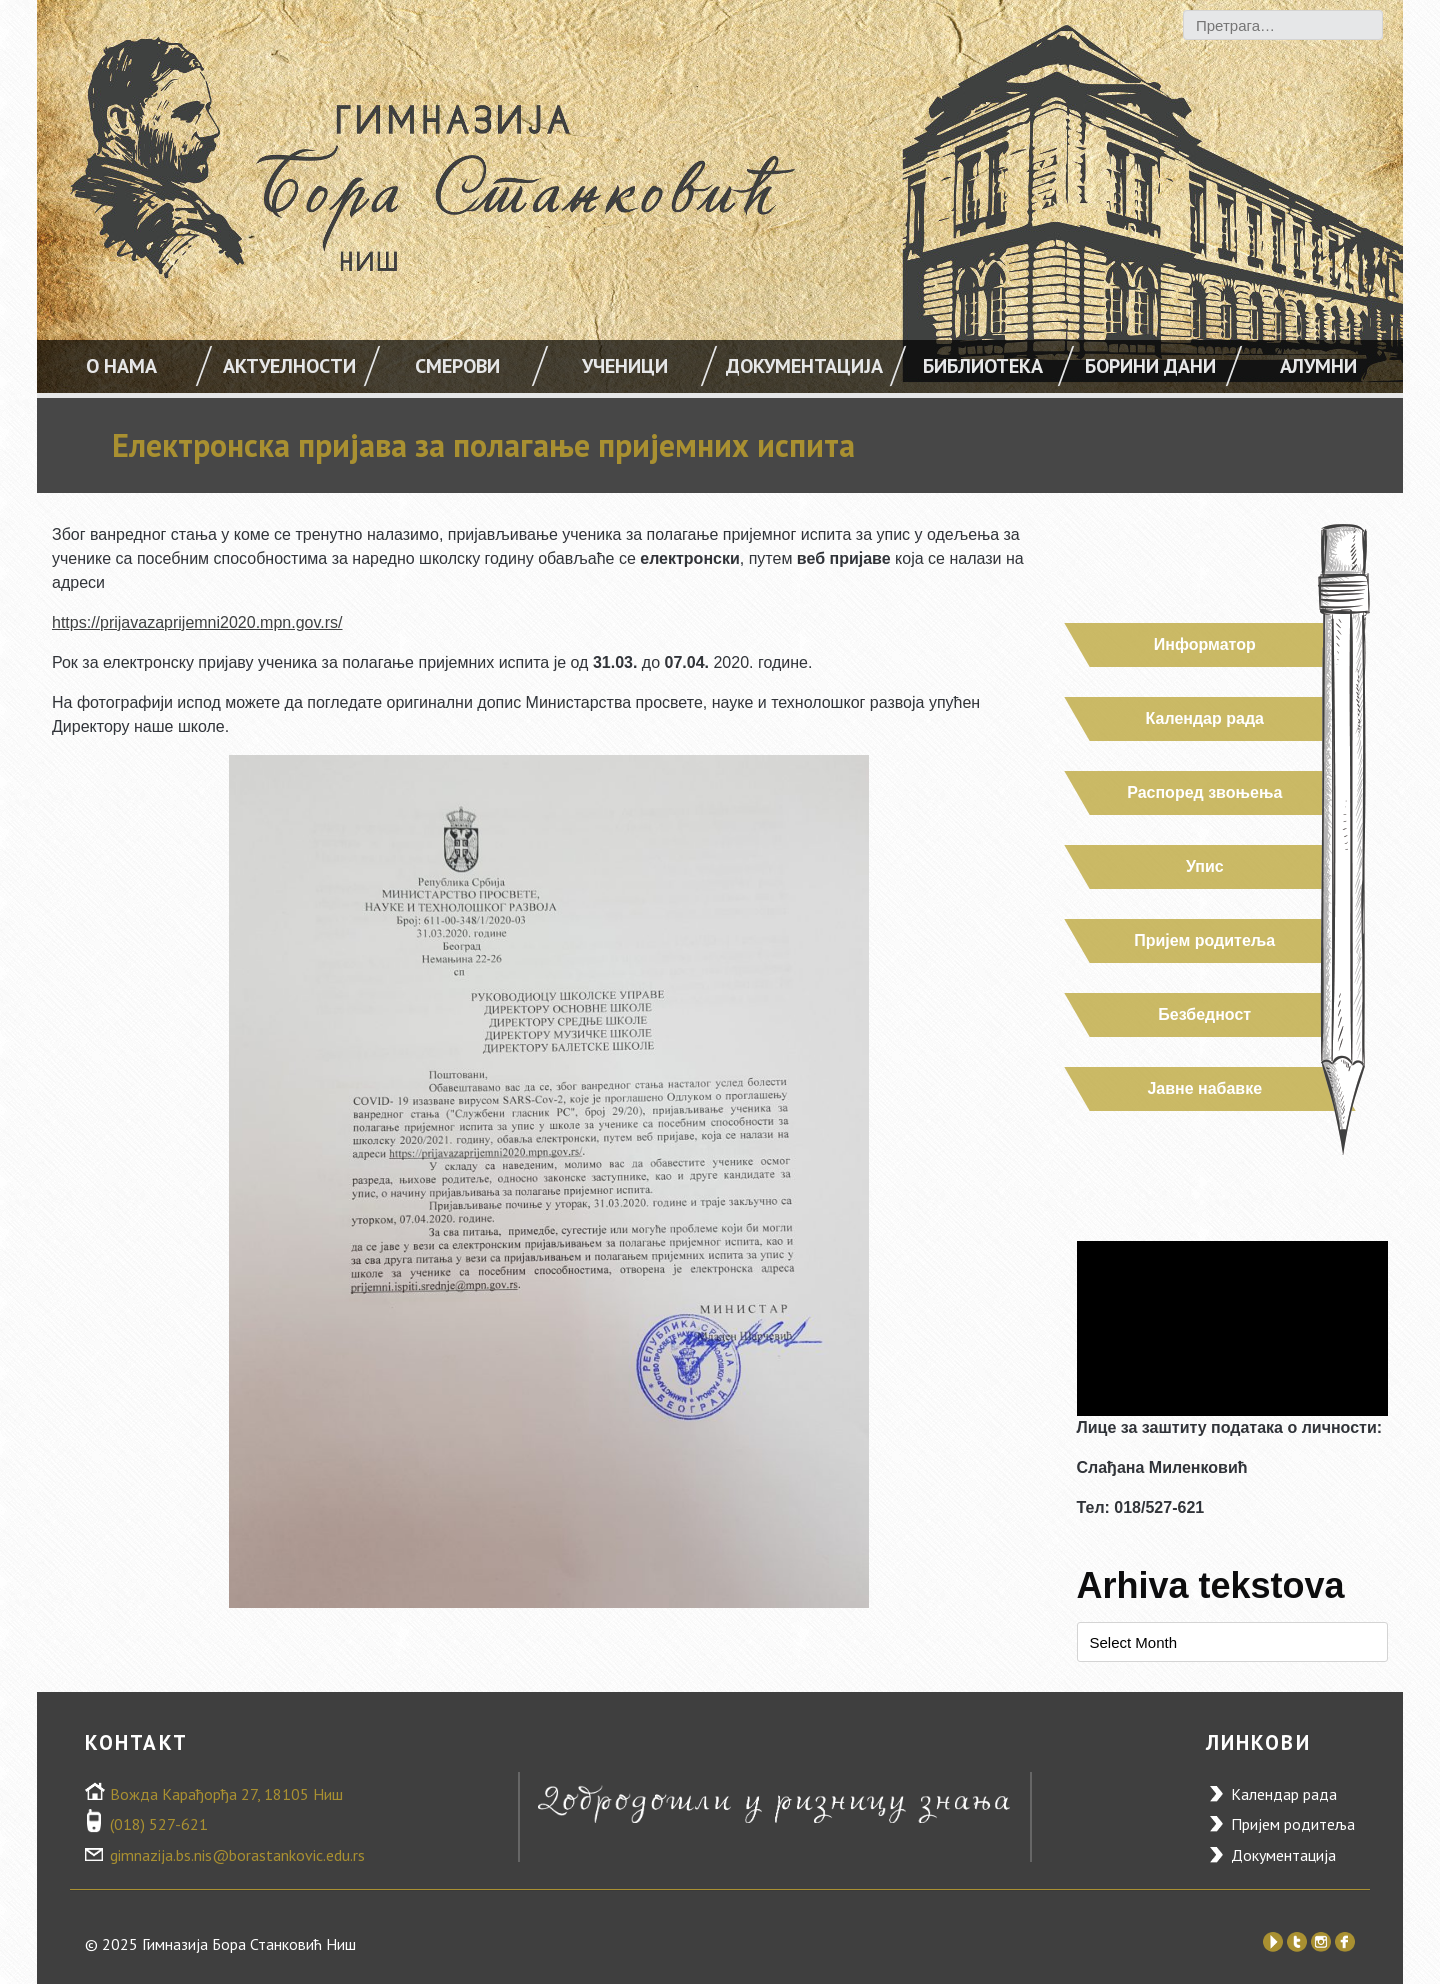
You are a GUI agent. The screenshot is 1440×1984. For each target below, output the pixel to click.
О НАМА (121, 366)
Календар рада (1204, 718)
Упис (1204, 866)
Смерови (457, 366)
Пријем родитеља (1204, 940)
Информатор (1204, 644)
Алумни (1318, 366)
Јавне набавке (1204, 1088)
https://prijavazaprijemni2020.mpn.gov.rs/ (197, 622)
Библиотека (983, 366)
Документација (804, 366)
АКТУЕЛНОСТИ (289, 366)
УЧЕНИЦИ (625, 366)
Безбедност (1204, 1014)
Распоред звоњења (1204, 792)
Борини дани (1150, 366)
